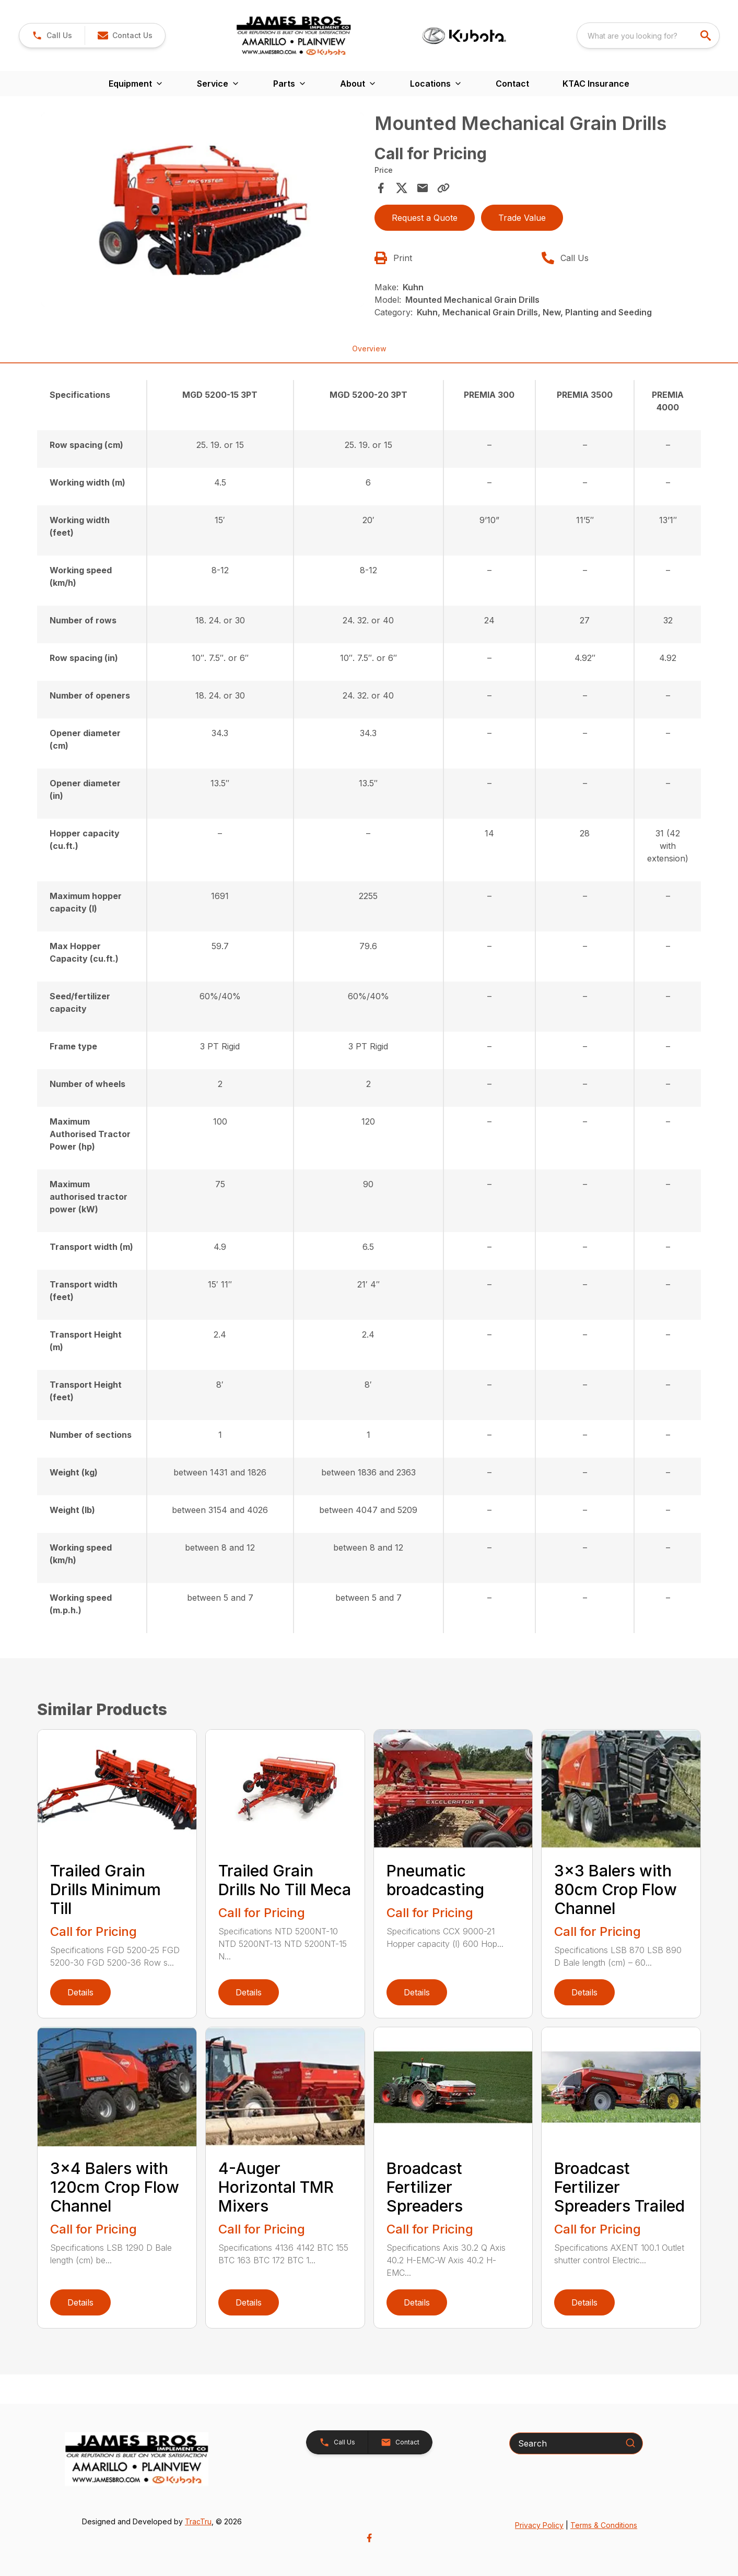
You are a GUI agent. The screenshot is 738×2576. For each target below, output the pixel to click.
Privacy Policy (539, 2525)
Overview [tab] (369, 348)
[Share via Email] (422, 188)
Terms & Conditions (603, 2525)
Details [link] (80, 1992)
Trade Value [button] (522, 217)
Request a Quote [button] (425, 217)
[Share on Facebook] (380, 188)
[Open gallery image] (202, 209)
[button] (52, 35)
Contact (512, 83)
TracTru (198, 2521)
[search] (706, 35)
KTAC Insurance (596, 83)
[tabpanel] (202, 211)
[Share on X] (401, 188)
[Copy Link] (443, 188)
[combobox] (648, 35)
